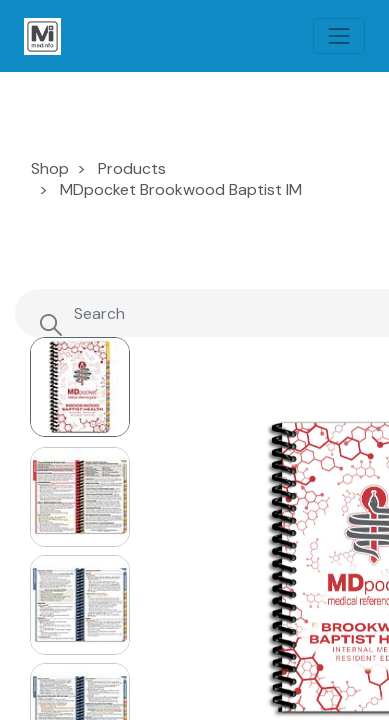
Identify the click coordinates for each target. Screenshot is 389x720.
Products (132, 168)
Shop (50, 168)
